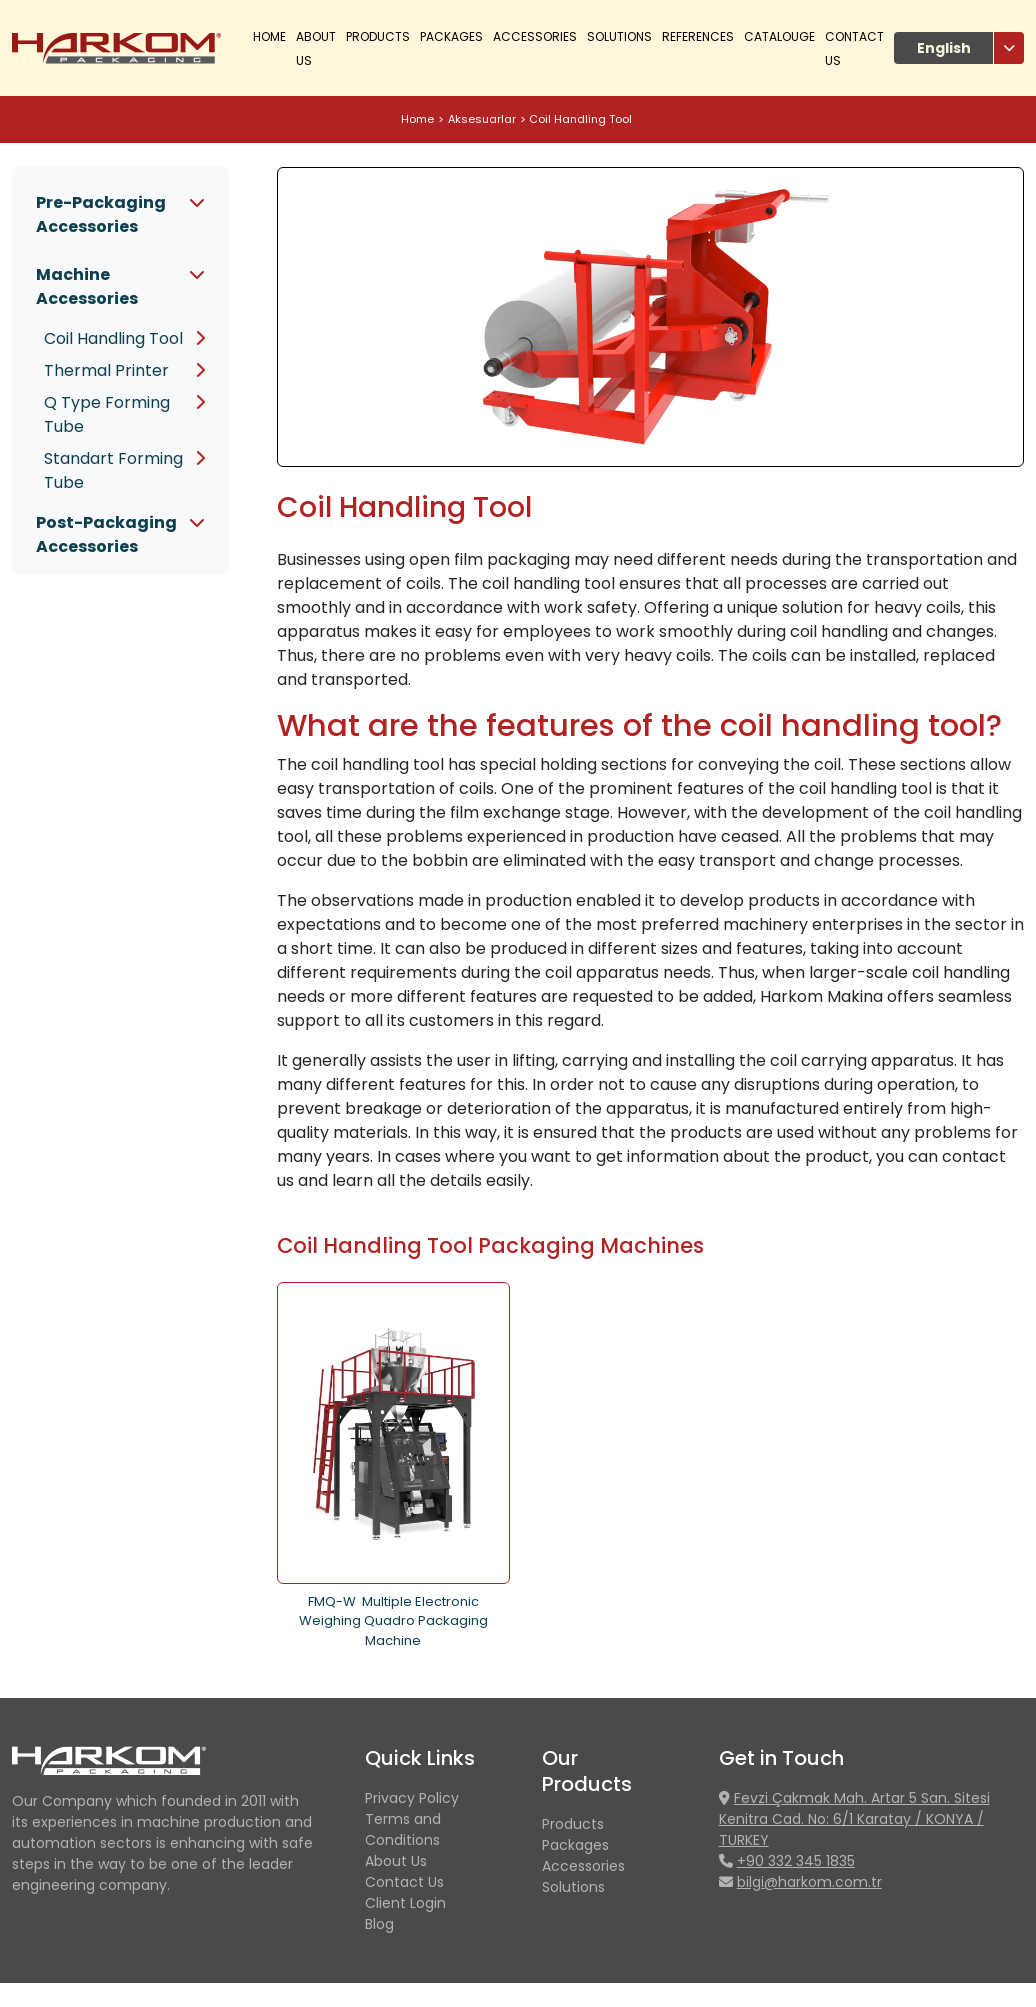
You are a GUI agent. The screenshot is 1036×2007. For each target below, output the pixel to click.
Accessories (535, 36)
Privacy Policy (412, 1798)
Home (269, 36)
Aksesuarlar (482, 119)
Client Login (405, 1903)
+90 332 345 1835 (796, 1861)
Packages (451, 36)
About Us (396, 1861)
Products (573, 1824)
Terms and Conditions (403, 1829)
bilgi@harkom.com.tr (809, 1882)
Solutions (619, 36)
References (698, 36)
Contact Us (404, 1882)
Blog (379, 1924)
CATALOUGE (779, 36)
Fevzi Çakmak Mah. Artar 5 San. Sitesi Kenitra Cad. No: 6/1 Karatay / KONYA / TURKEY (854, 1819)
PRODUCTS (378, 36)
